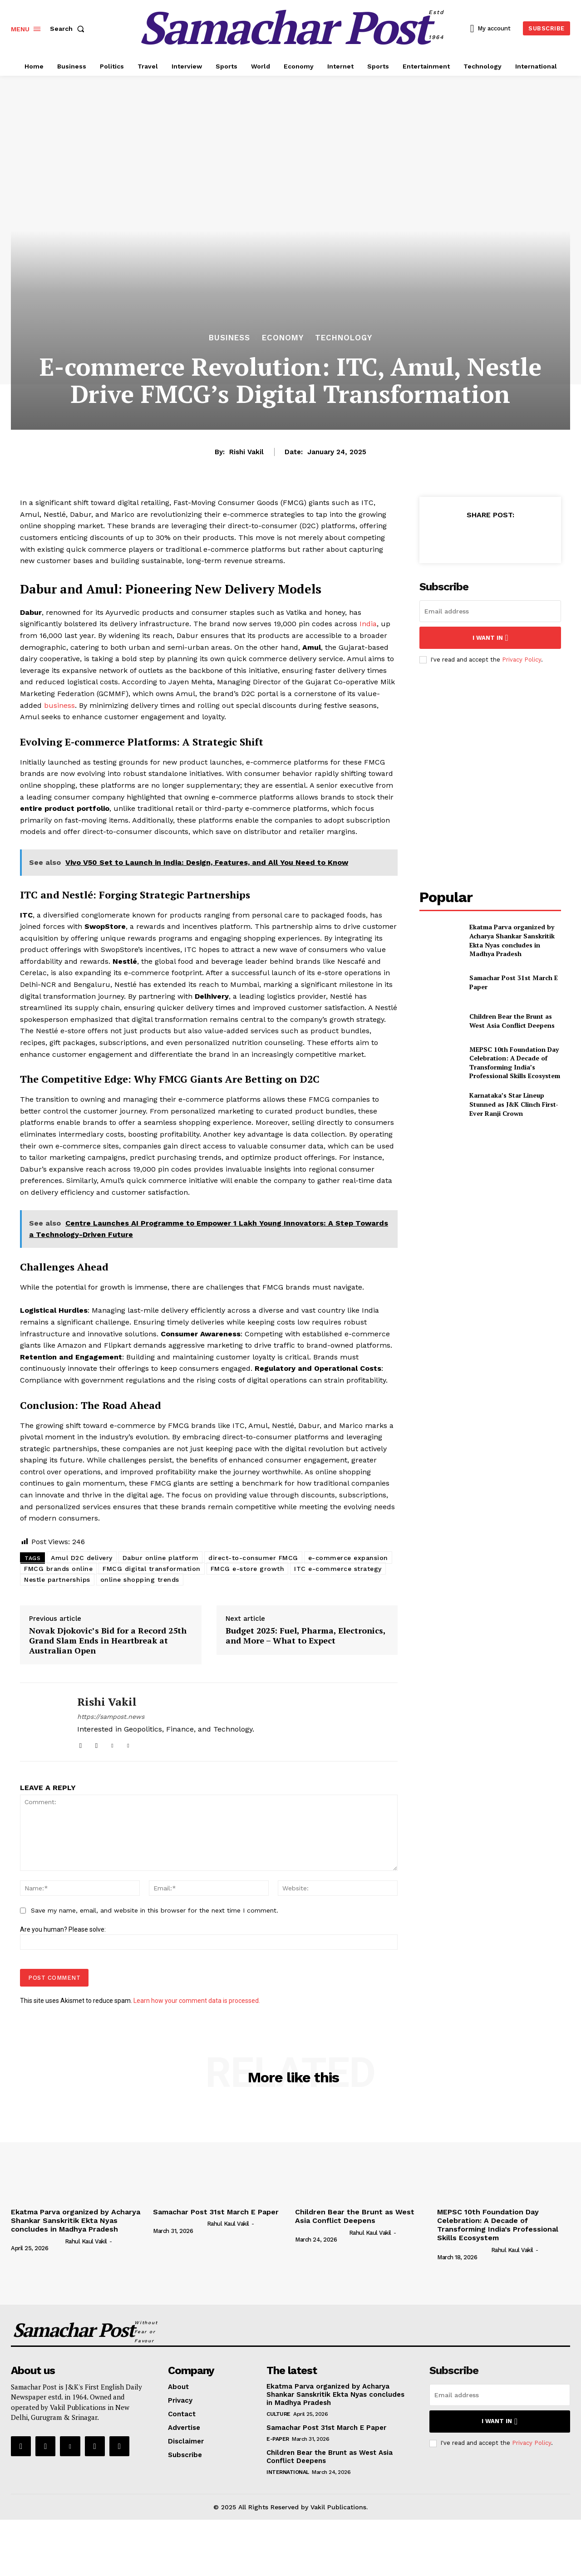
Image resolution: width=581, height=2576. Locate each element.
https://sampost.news (110, 1716)
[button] (69, 28)
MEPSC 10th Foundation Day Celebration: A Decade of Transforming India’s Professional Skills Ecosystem (514, 1062)
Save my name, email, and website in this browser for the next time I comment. (154, 1910)
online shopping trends (139, 1579)
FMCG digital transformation (152, 1568)
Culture (278, 2414)
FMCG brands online (58, 1568)
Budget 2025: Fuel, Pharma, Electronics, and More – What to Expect (305, 1635)
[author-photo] (37, 2240)
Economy (283, 338)
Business (229, 338)
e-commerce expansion (348, 1557)
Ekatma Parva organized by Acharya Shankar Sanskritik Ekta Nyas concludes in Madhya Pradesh (512, 940)
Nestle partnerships (57, 1579)
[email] (490, 611)
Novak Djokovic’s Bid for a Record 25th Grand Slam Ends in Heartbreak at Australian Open (108, 1640)
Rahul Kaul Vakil (86, 2241)
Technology (343, 338)
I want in (490, 637)
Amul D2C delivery (82, 1557)
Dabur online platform (161, 1557)
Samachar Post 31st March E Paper (216, 2212)
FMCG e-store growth (248, 1568)
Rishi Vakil (246, 452)
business (59, 705)
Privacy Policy (521, 659)
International (287, 2472)
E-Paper (277, 2439)
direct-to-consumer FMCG (253, 1557)
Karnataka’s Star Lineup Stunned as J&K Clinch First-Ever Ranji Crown (513, 1104)
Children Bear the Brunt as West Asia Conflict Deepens (512, 1021)
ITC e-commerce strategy (338, 1568)
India (368, 623)
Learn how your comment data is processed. (196, 2000)
